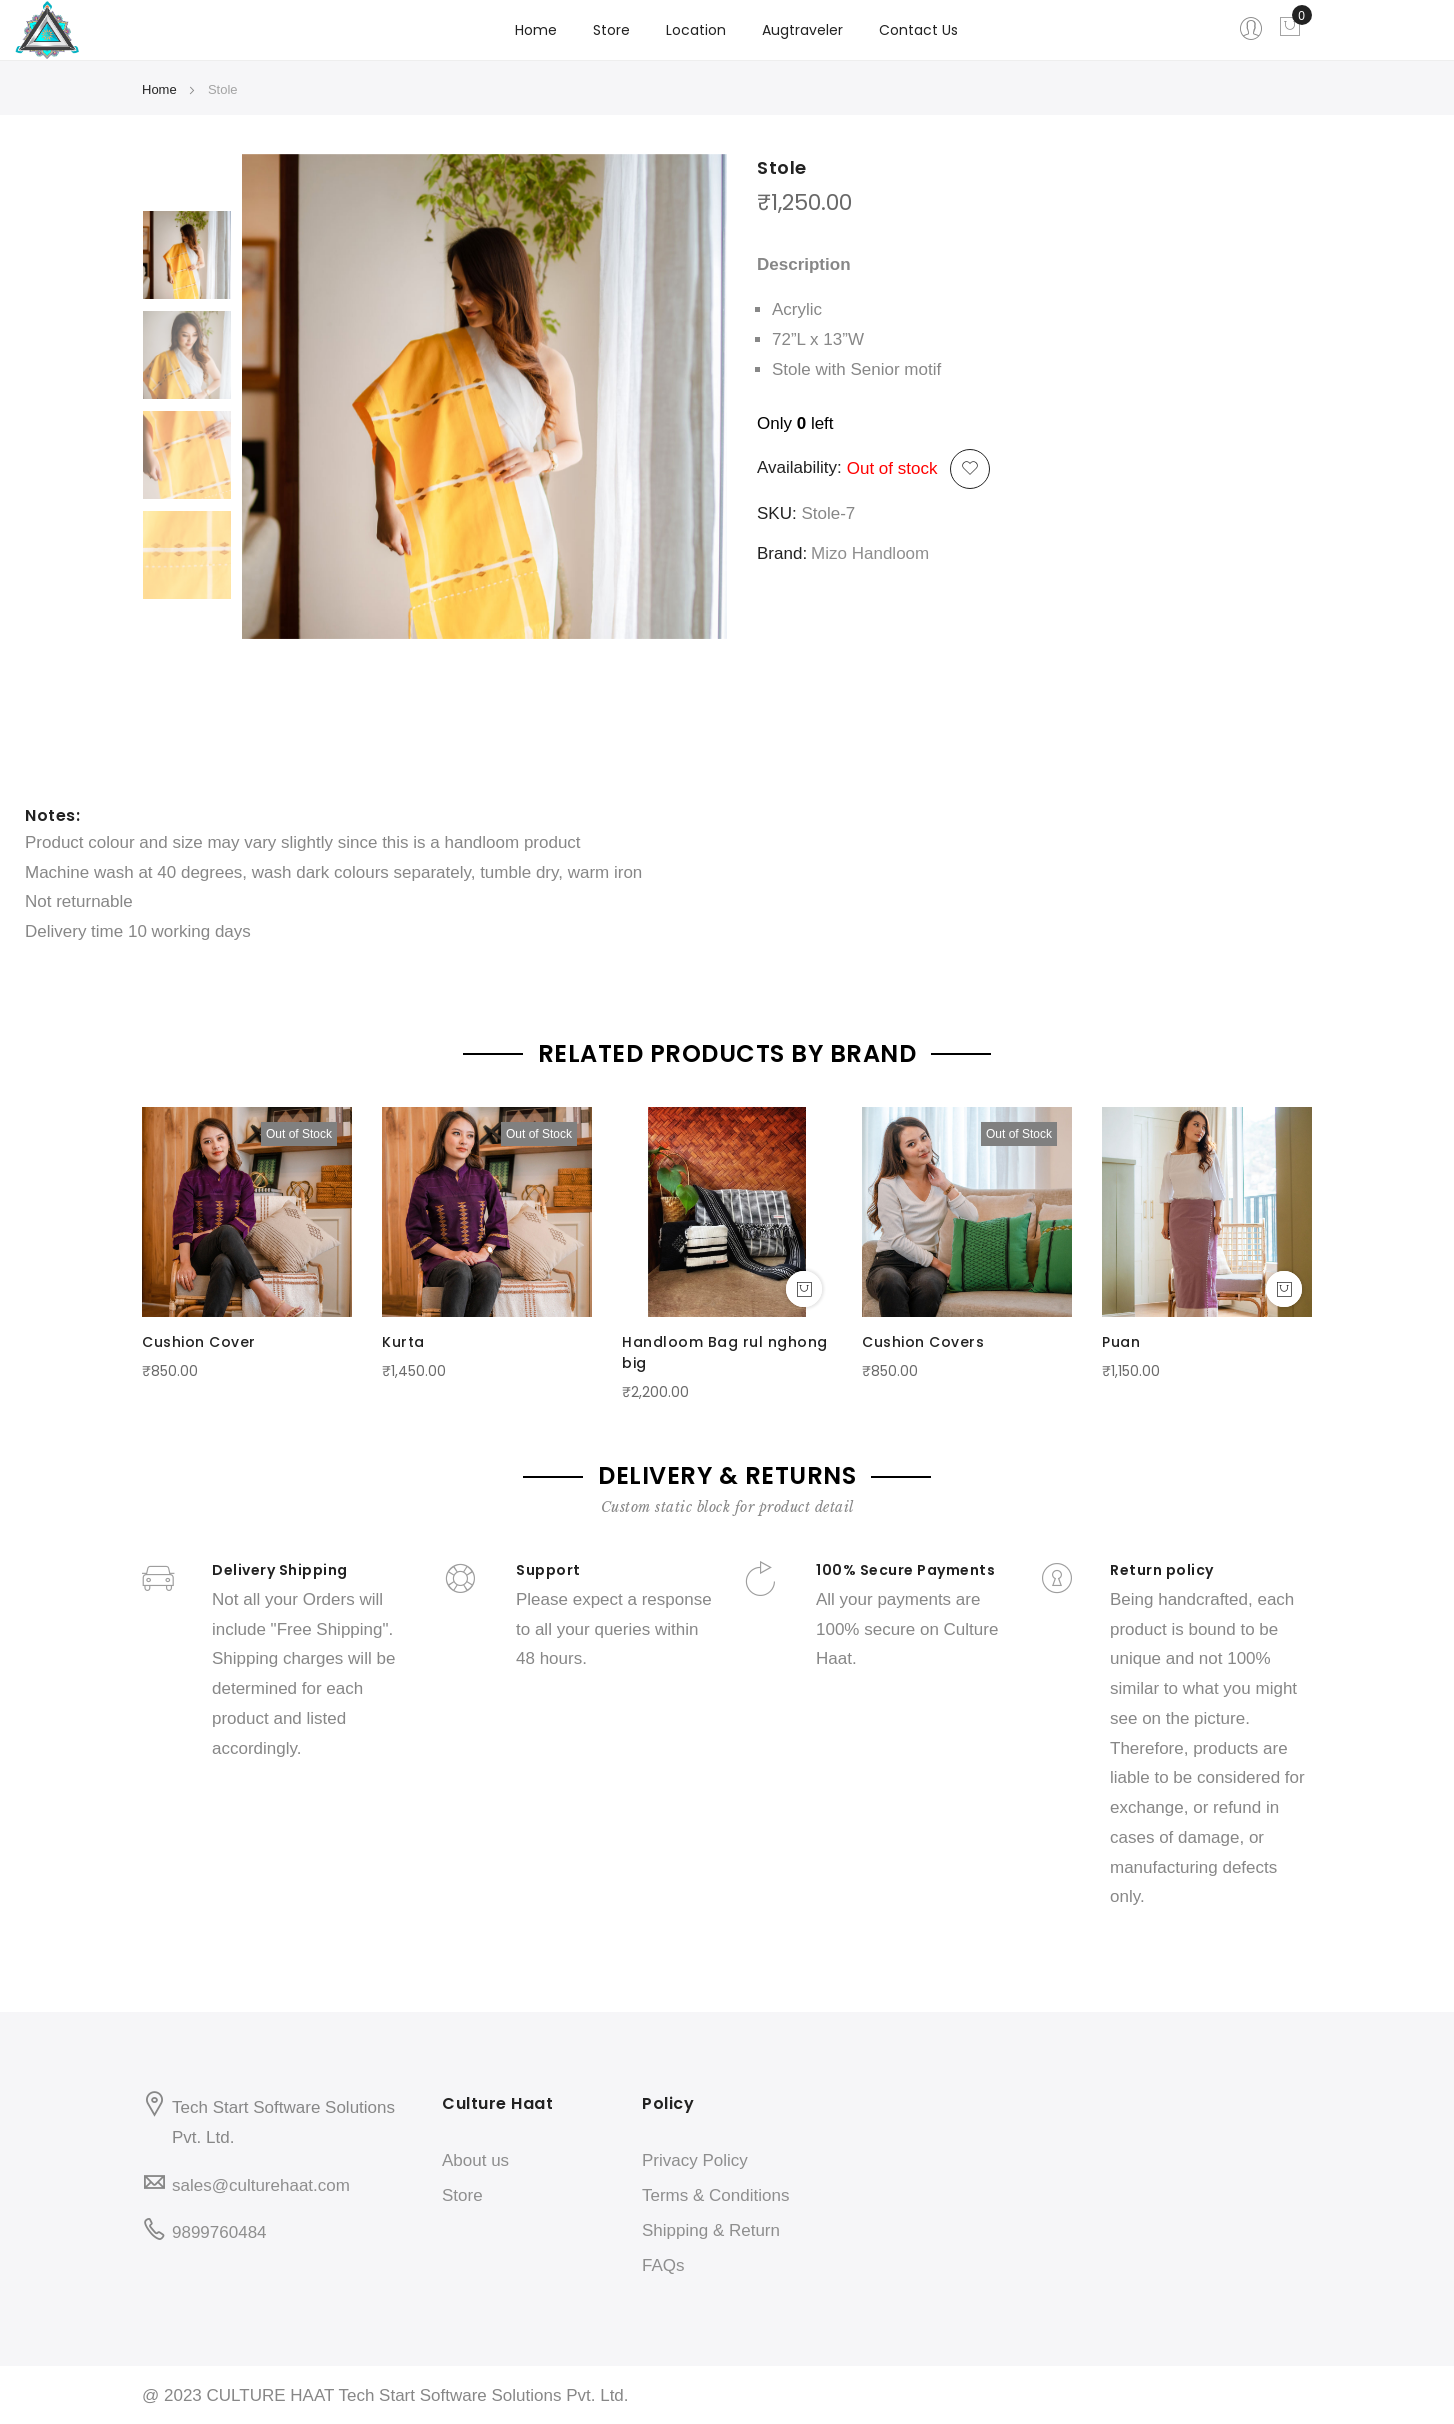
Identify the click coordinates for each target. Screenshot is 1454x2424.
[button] (970, 469)
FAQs (663, 2265)
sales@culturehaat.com (261, 2185)
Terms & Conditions (715, 2195)
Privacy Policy (695, 2160)
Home (536, 30)
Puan (1121, 1342)
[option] (187, 255)
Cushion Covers (923, 1342)
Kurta (403, 1342)
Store (462, 2195)
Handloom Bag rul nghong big (725, 1352)
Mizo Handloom (870, 553)
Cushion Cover (199, 1342)
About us (475, 2160)
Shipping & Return (711, 2230)
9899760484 (219, 2232)
